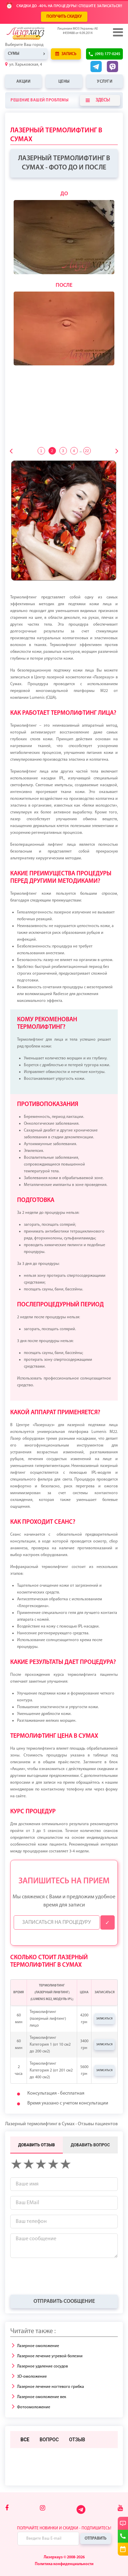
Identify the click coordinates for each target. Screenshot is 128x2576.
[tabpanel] (64, 278)
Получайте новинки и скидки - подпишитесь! (64, 2528)
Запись (65, 54)
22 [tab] (87, 451)
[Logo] (36, 33)
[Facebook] (7, 2508)
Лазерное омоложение (38, 2346)
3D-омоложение (32, 2377)
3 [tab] (63, 451)
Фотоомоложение (33, 2407)
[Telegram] (81, 2513)
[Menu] (117, 32)
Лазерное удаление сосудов (42, 2366)
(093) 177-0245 (107, 54)
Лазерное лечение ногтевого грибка (50, 2387)
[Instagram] (42, 2508)
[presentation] (62, 2276)
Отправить (95, 2539)
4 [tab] (74, 451)
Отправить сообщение (64, 2301)
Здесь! (98, 100)
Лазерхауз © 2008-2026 (64, 2557)
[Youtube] (120, 2508)
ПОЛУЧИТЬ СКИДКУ (64, 17)
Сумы (13, 54)
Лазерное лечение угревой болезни (50, 2356)
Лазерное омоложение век (41, 2397)
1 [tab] (41, 451)
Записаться (104, 2018)
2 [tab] (52, 451)
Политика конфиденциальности (64, 2564)
